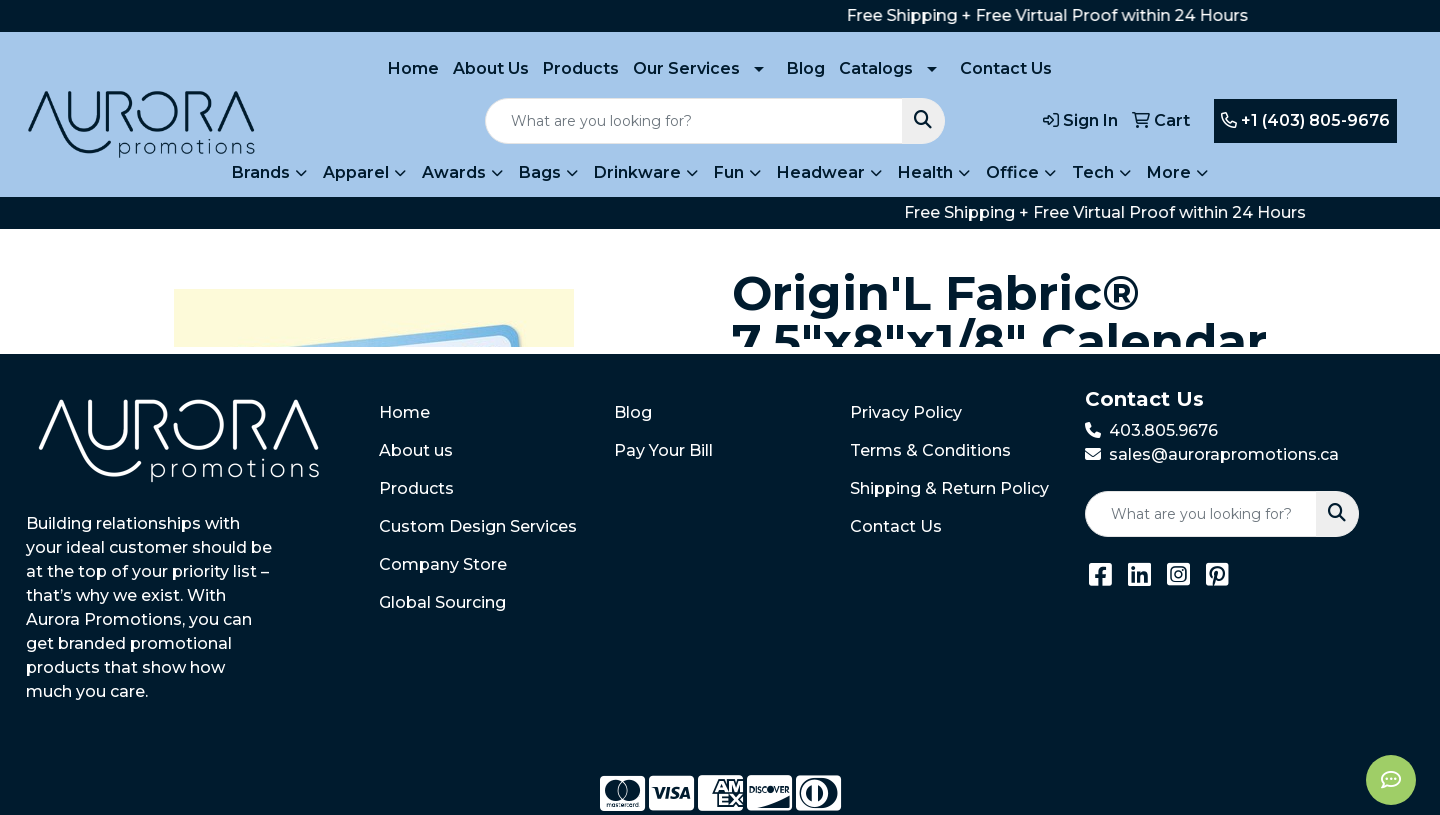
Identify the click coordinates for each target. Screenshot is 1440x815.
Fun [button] (729, 172)
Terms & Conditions (930, 450)
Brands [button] (261, 172)
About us (416, 450)
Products (581, 68)
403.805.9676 (1163, 430)
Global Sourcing (442, 602)
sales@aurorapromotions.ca (1224, 454)
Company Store (443, 564)
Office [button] (1012, 172)
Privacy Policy (906, 412)
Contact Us (1006, 68)
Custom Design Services (478, 526)
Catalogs (876, 68)
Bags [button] (540, 172)
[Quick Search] (694, 121)
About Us (491, 68)
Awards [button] (454, 172)
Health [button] (925, 172)
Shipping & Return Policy (949, 488)
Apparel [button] (356, 172)
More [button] (1169, 172)
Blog (806, 68)
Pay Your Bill (663, 450)
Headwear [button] (821, 172)
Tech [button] (1093, 172)
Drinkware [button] (637, 172)
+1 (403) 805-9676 (1305, 120)
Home (413, 68)
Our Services (686, 68)
